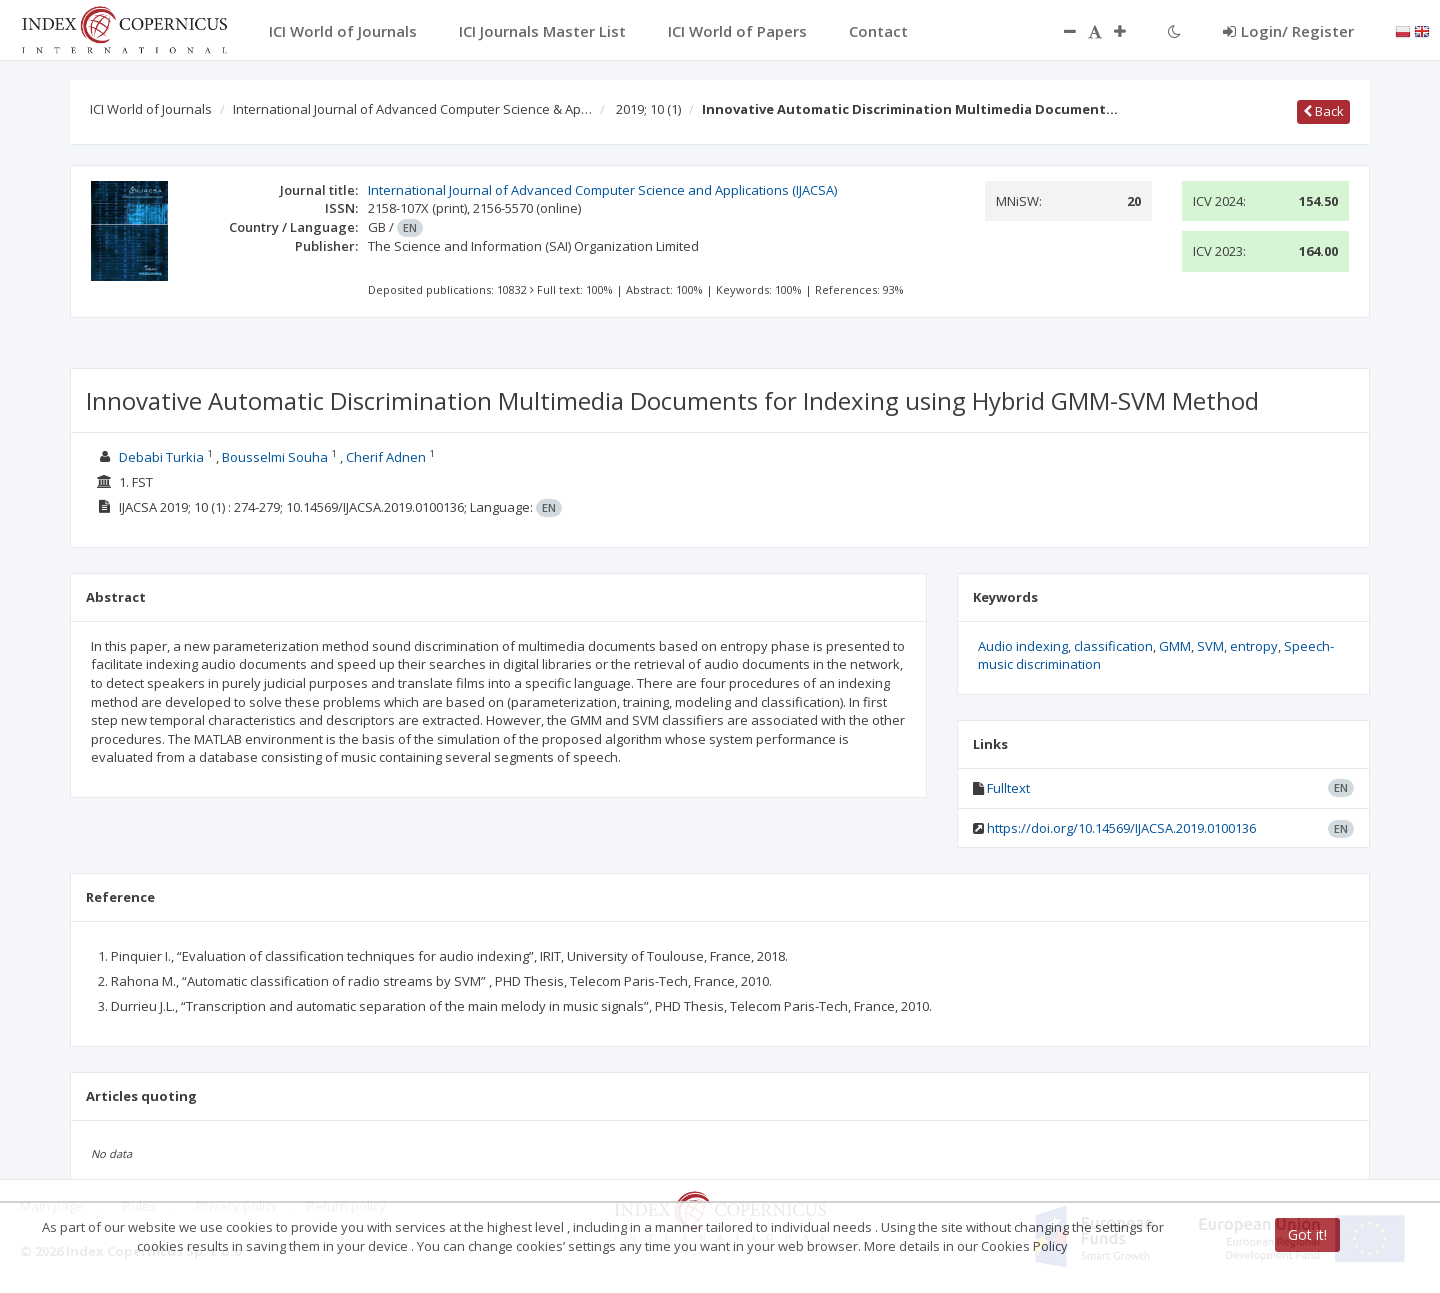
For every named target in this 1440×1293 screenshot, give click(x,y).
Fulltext (1008, 788)
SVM (1210, 646)
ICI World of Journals (151, 109)
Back (1323, 111)
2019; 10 (648, 109)
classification (1113, 646)
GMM (1175, 646)
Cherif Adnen (386, 457)
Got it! (1307, 1234)
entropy (1254, 646)
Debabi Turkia (161, 457)
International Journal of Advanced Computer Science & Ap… (412, 109)
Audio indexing (1023, 646)
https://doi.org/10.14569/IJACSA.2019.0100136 (1121, 828)
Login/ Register (1288, 31)
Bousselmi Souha (275, 457)
